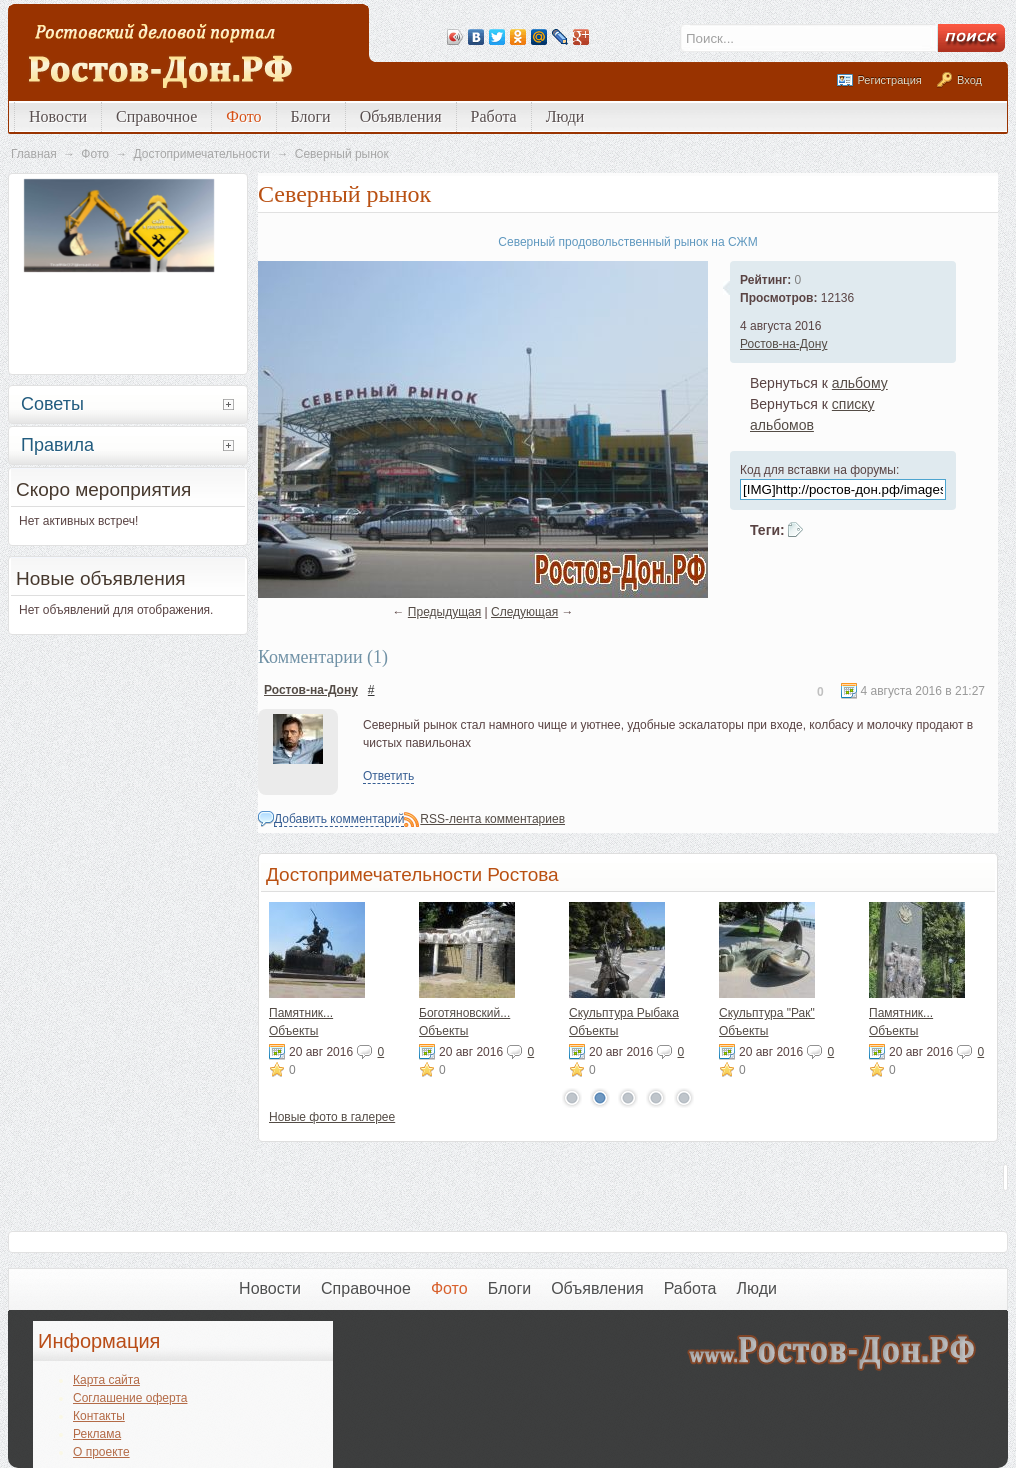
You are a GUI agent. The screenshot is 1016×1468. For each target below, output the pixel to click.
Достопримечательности (202, 154)
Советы (52, 404)
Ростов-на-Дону (783, 344)
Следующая (524, 612)
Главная (34, 154)
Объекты (294, 1031)
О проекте (101, 1452)
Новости (58, 116)
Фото (243, 116)
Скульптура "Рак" (767, 1013)
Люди (565, 116)
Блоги (311, 116)
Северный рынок (342, 154)
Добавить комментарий (339, 819)
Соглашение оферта (130, 1398)
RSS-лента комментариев (492, 819)
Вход (969, 80)
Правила (57, 445)
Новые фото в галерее (332, 1117)
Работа (494, 116)
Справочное (156, 116)
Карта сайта (106, 1380)
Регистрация (889, 80)
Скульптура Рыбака (624, 1013)
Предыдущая (444, 612)
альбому (860, 383)
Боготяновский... (464, 1013)
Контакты (99, 1416)
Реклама (97, 1434)
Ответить (388, 776)
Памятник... (301, 1013)
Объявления (401, 116)
